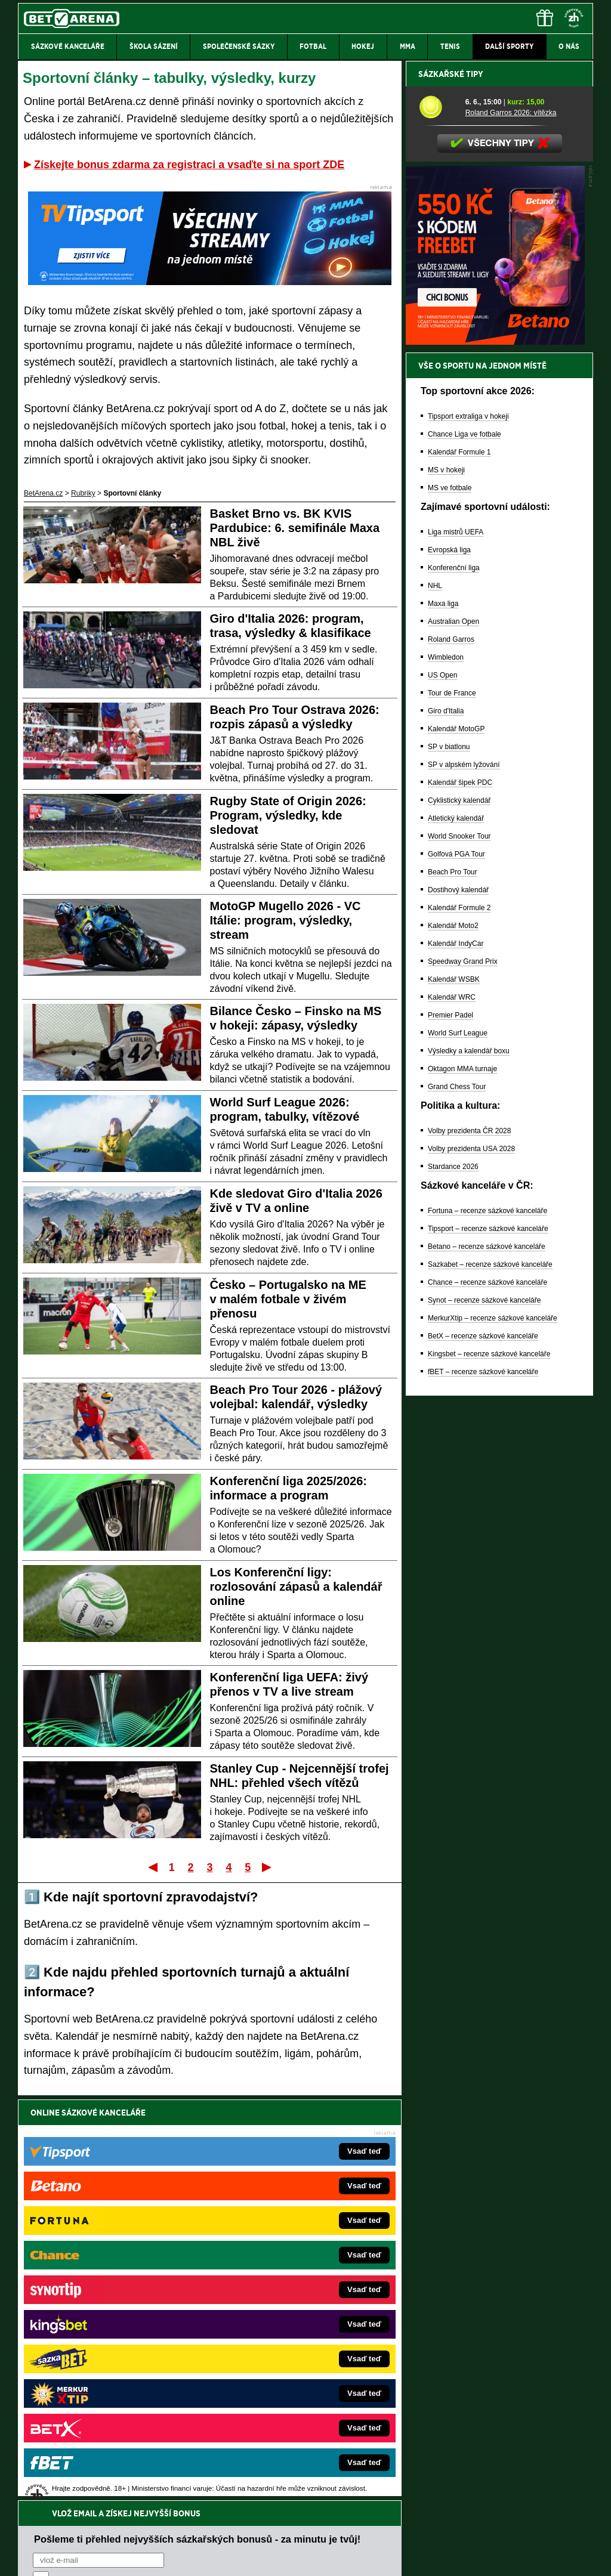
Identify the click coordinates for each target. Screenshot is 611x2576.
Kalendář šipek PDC (460, 1199)
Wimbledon (446, 1073)
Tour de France (452, 1109)
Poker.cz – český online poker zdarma (105, 2392)
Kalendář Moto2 (453, 1342)
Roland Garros (451, 1056)
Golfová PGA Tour (456, 1270)
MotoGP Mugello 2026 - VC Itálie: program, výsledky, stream (285, 920)
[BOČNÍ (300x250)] (495, 758)
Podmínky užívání (192, 2557)
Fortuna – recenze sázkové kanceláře (487, 1627)
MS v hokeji (446, 886)
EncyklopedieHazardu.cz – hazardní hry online (286, 2266)
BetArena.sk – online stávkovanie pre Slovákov (287, 2320)
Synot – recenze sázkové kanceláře (484, 1716)
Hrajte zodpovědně (52, 2494)
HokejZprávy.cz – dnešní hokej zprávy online (116, 2302)
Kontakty (63, 2557)
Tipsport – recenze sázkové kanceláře (488, 1645)
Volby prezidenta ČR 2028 (469, 1547)
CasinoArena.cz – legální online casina (107, 2409)
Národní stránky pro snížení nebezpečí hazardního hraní (446, 2531)
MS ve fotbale (449, 904)
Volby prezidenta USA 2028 (471, 1565)
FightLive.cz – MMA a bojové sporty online (112, 2266)
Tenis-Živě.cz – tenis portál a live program (111, 2320)
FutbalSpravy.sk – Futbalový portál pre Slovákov (289, 2374)
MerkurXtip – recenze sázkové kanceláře (492, 1734)
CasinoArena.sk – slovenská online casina (279, 2392)
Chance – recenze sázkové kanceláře (487, 1698)
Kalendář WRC (452, 1413)
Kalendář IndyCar (455, 1360)
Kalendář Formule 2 (459, 1324)
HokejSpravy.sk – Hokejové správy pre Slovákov (289, 2356)
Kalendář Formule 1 (459, 868)
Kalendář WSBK (454, 1395)
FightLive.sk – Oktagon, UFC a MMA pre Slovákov (292, 2338)
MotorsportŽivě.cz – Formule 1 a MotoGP (111, 2338)
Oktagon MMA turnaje (462, 1485)
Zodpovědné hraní (508, 2457)
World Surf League (457, 1449)
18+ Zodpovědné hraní (399, 2557)
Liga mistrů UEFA (455, 948)
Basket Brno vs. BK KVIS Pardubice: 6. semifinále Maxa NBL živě (295, 528)
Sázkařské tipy (450, 490)
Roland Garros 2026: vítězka (511, 529)
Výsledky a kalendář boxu (469, 1467)
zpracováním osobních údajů (141, 2183)
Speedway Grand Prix (463, 1378)
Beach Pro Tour (452, 1288)
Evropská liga (449, 966)
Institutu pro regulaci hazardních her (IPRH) (309, 2457)
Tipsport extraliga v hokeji (468, 832)
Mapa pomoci (331, 2531)
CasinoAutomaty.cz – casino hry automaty (278, 2284)
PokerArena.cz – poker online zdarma (105, 2374)
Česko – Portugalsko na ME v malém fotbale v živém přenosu (288, 1299)
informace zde (228, 2507)
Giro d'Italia (446, 1127)
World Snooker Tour (459, 1252)
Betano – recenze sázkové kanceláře (486, 1663)
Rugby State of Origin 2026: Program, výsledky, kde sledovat (288, 815)
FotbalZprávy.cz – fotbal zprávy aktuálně (109, 2284)
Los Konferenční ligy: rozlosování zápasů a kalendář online (296, 1586)
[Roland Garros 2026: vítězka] (437, 523)
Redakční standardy (120, 2557)
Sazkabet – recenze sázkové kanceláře (490, 1681)
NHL (435, 1002)
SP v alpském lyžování (464, 1181)
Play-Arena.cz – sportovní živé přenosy (107, 2356)
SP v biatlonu (449, 1163)
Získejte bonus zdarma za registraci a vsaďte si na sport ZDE (189, 165)
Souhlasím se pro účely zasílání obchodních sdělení (180, 2183)
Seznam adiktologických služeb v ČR (247, 2531)
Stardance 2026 (453, 1583)
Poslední (267, 1867)
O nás (27, 2557)
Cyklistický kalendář (459, 1217)
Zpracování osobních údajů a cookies (292, 2557)
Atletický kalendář (456, 1234)
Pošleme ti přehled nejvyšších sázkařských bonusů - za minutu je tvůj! (197, 2138)
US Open (442, 1091)
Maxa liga (443, 1020)
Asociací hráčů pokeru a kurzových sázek (93, 2470)
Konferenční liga (454, 984)
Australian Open (453, 1038)
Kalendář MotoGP (456, 1145)
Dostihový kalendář (458, 1306)
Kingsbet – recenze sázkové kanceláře (489, 1770)
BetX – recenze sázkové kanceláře (483, 1752)
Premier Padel (450, 1431)
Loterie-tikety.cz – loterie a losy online (271, 2302)
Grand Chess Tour (457, 1503)
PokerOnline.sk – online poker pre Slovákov (281, 2409)
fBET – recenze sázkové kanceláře (483, 1788)
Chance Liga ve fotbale (464, 850)
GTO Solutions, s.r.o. (489, 2557)
